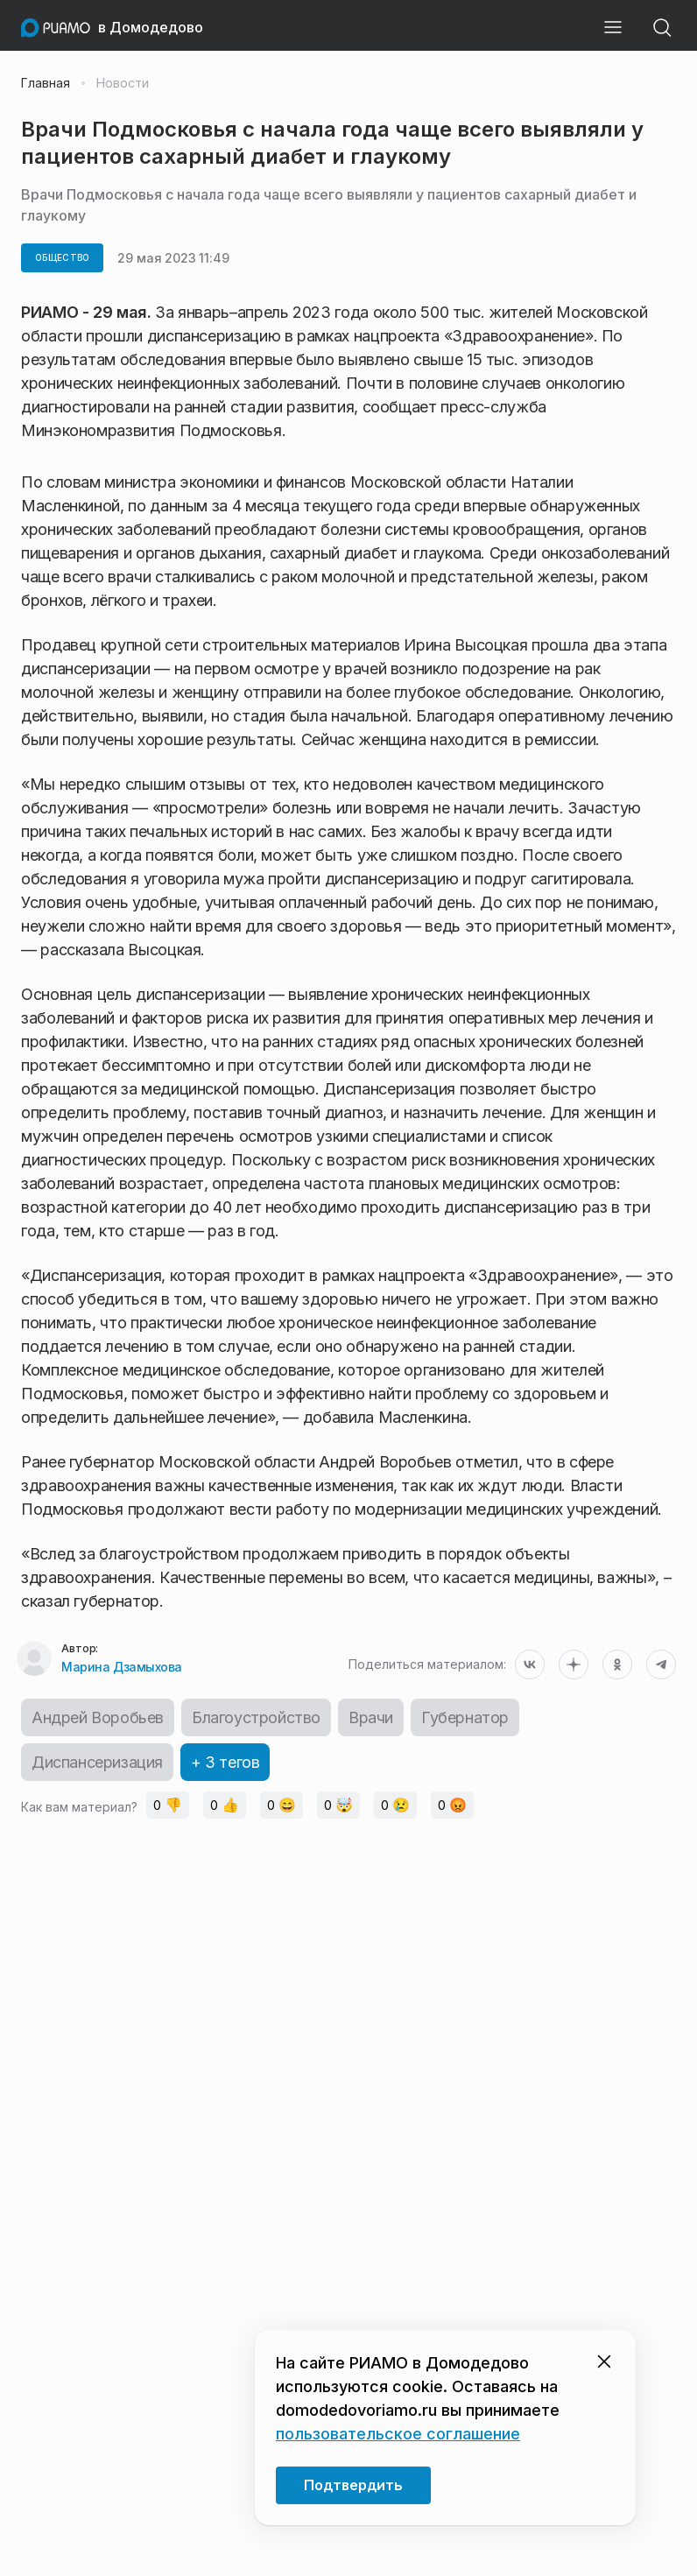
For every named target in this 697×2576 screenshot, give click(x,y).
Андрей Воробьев (98, 1717)
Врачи (370, 1717)
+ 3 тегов (225, 1762)
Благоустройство (256, 1717)
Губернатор (465, 1717)
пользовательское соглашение (398, 2434)
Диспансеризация (97, 1762)
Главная (45, 83)
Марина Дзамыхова (121, 1666)
